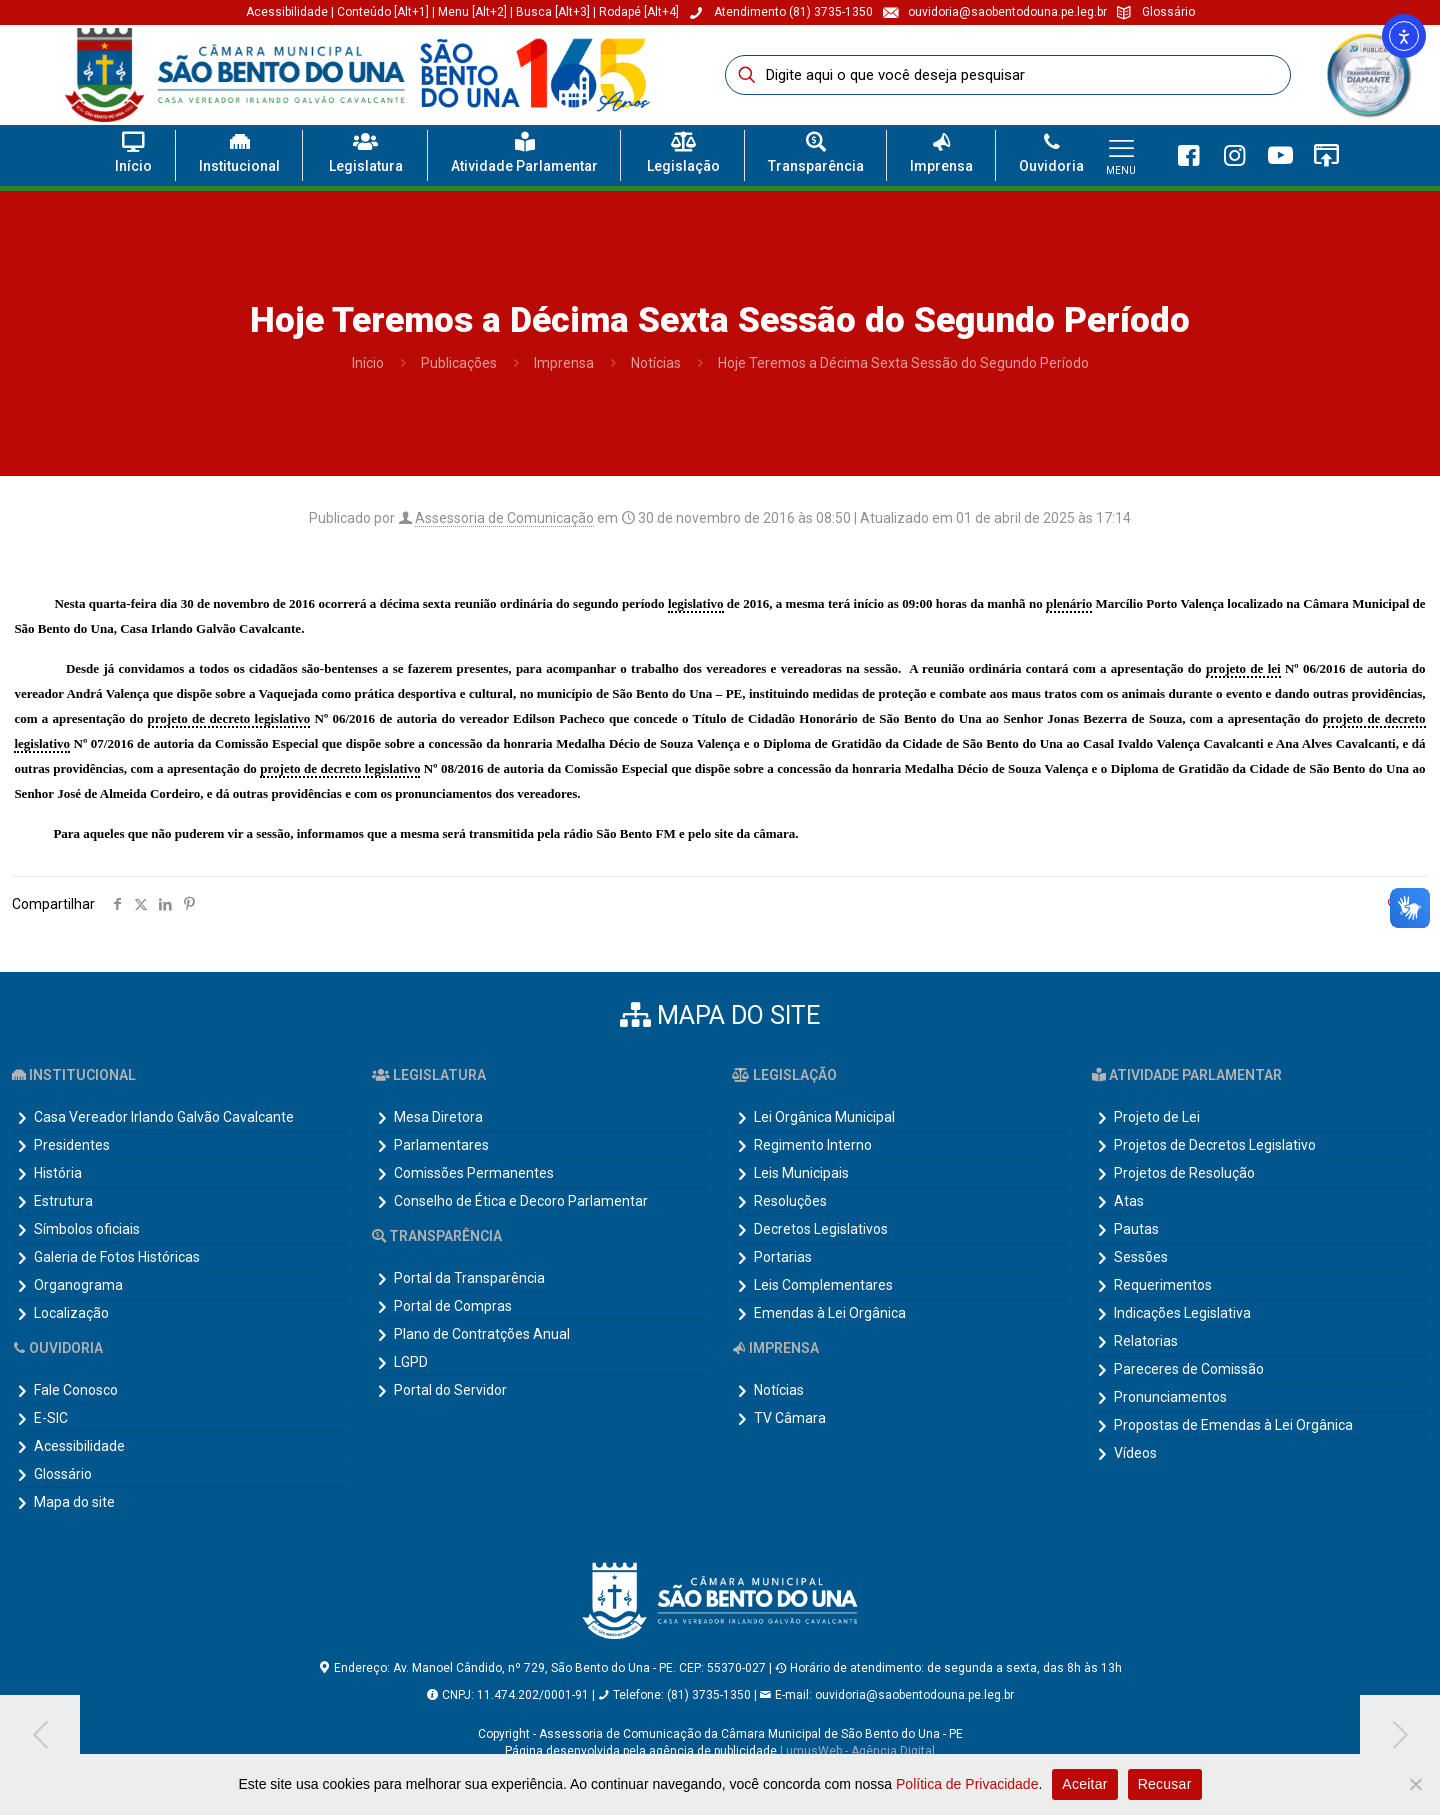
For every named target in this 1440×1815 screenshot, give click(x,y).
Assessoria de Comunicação (504, 518)
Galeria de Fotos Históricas (117, 1257)
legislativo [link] (696, 603)
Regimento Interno (813, 1145)
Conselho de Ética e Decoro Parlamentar (521, 1201)
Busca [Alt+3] (553, 12)
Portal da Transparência (469, 1278)
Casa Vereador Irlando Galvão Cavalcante (164, 1117)
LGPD (411, 1362)
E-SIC (51, 1418)
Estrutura (63, 1201)
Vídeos (1135, 1453)
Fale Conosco (76, 1390)
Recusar (1165, 1784)
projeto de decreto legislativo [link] (229, 718)
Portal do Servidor (450, 1390)
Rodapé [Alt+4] (639, 12)
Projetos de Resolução (1184, 1173)
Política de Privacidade (967, 1784)
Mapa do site (74, 1502)
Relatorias (1146, 1341)
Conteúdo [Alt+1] (384, 12)
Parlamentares (441, 1145)
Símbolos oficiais (87, 1229)
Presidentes (72, 1145)
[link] (1368, 75)
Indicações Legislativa (1182, 1313)
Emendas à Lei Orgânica (830, 1313)
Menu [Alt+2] (472, 12)
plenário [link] (1069, 603)
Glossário (63, 1474)
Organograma (78, 1285)
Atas (1129, 1201)
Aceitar (1084, 1784)
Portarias (783, 1257)
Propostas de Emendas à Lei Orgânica (1233, 1425)
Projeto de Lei (1157, 1117)
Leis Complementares (823, 1285)
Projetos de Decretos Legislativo (1215, 1145)
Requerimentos (1163, 1285)
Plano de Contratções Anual (482, 1334)
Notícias (656, 363)
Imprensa (564, 363)
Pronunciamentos (1170, 1397)
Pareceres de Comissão (1189, 1369)
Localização (71, 1313)
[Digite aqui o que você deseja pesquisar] (1008, 75)
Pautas (1136, 1229)
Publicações (459, 363)
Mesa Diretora (438, 1117)
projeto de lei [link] (1243, 668)
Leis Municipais (801, 1173)
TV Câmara (790, 1418)
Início (368, 363)
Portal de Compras (453, 1306)
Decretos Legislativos (821, 1229)
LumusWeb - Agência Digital (857, 1751)
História (58, 1173)
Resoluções (790, 1201)
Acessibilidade (287, 12)
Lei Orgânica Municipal (824, 1117)
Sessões (1141, 1257)
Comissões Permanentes (474, 1173)
